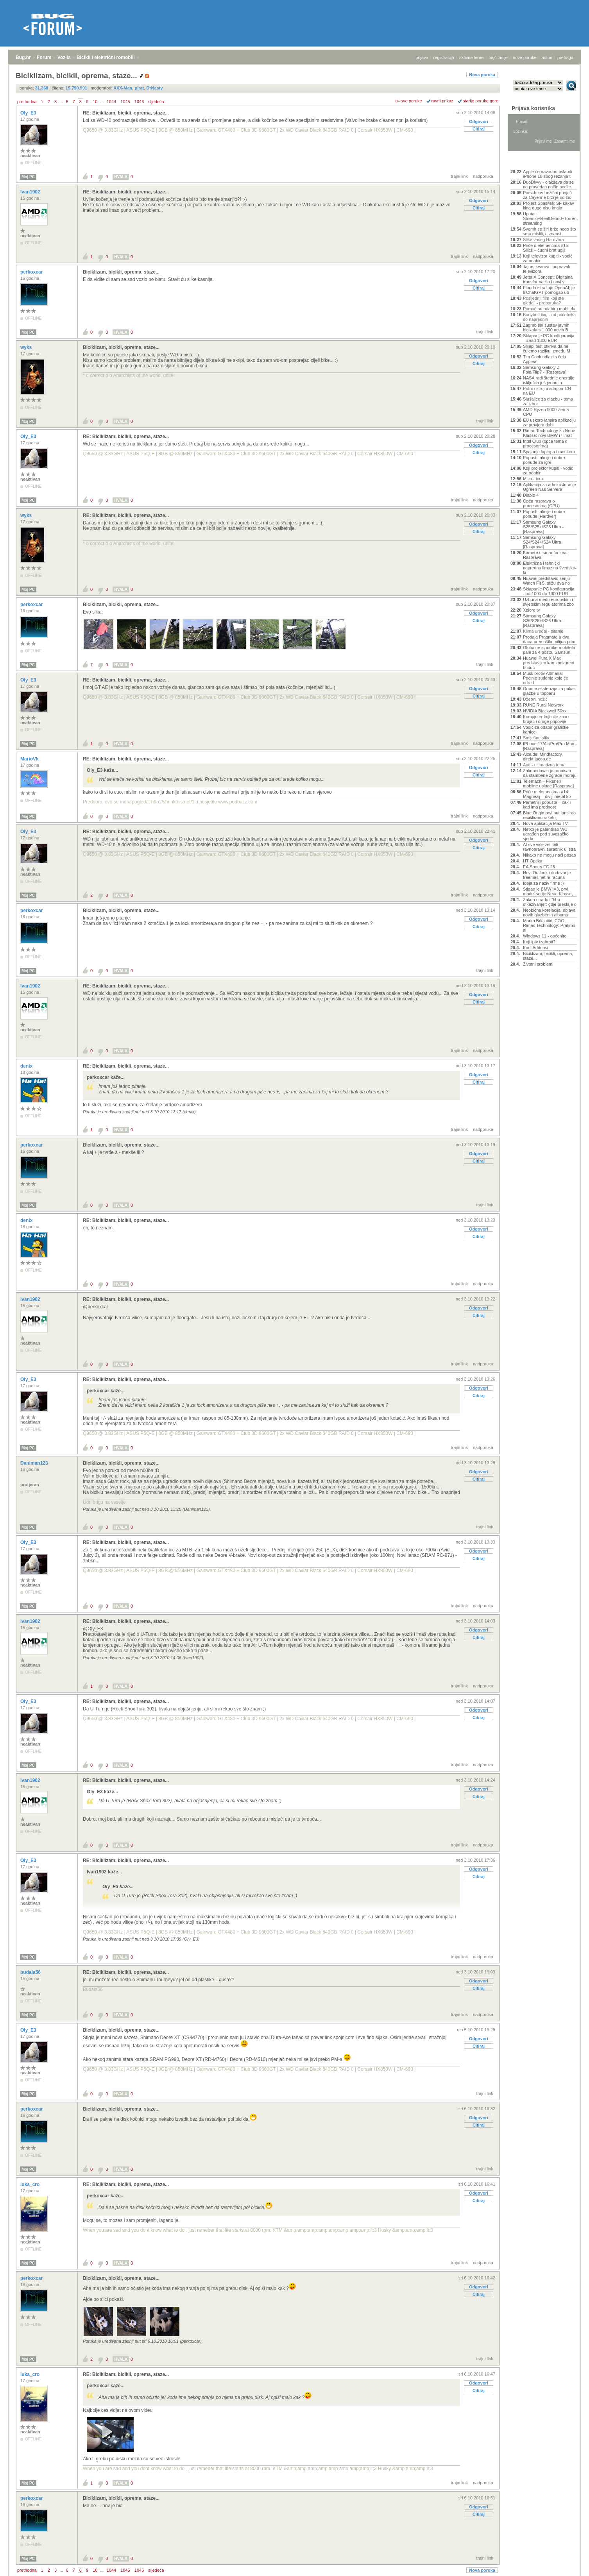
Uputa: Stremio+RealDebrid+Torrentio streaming (550, 218)
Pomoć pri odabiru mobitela (549, 308)
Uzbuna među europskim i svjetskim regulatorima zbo (548, 601)
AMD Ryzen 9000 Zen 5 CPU (546, 412)
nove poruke (525, 57)
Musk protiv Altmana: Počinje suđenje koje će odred (545, 678)
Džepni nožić (535, 699)
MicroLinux (533, 478)
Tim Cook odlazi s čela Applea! (544, 359)
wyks (26, 347)
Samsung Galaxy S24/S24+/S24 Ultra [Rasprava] (542, 542)
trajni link (459, 176)
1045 (125, 101)
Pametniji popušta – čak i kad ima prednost (547, 804)
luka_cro (30, 2184)
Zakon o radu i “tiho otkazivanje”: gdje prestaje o (549, 902)
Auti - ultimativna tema (544, 764)
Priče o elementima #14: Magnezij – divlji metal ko (547, 794)
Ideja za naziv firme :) (543, 883)
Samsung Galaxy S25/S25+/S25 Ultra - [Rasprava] (543, 527)
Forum (44, 57)
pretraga (565, 57)
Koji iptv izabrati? (539, 941)
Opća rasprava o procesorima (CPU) (541, 503)
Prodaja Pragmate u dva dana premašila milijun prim (549, 639)
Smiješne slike (536, 737)
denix (27, 1066)
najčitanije (498, 57)
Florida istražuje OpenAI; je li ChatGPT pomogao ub (549, 290)
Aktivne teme (529, 161)
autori (547, 57)
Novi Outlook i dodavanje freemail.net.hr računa (547, 875)
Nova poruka (482, 74)
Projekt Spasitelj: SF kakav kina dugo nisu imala (548, 205)
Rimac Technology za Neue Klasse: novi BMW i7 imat (549, 433)
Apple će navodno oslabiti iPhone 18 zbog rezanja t (547, 174)
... (61, 101)
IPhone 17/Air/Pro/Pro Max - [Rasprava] (550, 746)
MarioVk (30, 759)
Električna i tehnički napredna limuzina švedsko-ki (549, 568)
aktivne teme (471, 57)
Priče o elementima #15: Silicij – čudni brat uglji (546, 247)
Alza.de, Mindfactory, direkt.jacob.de (543, 756)
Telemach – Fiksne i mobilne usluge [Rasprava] (548, 783)
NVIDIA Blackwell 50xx (544, 710)
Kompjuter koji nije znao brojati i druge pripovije (546, 719)
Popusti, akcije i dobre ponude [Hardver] (544, 514)
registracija (443, 57)
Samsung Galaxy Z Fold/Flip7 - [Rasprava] (544, 369)
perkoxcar (32, 272)
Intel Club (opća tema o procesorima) (545, 443)
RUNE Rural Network (543, 705)
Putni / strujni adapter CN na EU (547, 390)
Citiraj (479, 129)
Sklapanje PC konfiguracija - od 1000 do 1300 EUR (548, 591)
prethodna (27, 101)
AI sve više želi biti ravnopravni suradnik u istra (549, 847)
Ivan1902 (30, 192)
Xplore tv (531, 610)
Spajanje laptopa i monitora (549, 451)
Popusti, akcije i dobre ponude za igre (544, 460)
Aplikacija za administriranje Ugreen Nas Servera (549, 487)
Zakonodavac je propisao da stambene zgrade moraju (549, 773)
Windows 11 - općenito (544, 936)
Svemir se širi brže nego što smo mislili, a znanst (549, 231)
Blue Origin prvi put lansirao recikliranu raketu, (549, 815)
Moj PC (28, 177)
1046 (139, 101)
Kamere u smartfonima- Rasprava (545, 555)
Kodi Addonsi (535, 947)
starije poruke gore (480, 100)
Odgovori (478, 121)
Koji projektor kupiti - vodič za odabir (548, 470)
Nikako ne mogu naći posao (549, 855)
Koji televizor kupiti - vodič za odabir (548, 258)
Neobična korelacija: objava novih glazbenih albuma (549, 912)
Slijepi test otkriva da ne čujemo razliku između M (546, 348)
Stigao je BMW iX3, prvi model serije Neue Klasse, (548, 891)
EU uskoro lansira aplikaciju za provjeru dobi (549, 422)
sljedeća (156, 101)
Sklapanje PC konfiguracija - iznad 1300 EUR (548, 338)
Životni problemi (538, 964)
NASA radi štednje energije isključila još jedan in (548, 380)
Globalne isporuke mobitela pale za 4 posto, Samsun (549, 650)
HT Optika (532, 861)
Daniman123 (34, 1463)
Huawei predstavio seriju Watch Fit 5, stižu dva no (546, 580)
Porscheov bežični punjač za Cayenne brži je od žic (547, 195)
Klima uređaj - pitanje (543, 631)
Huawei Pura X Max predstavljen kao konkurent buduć (548, 663)
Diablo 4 (531, 495)
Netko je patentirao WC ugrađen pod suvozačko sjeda (546, 834)
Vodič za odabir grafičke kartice (546, 729)
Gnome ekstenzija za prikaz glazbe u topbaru (549, 691)
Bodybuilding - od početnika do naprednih (549, 317)
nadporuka (483, 176)
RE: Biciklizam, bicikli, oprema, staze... (126, 113)
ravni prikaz (442, 100)
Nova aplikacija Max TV (545, 823)
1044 (111, 101)
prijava (421, 57)
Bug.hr (23, 57)
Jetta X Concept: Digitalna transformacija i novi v (548, 279)
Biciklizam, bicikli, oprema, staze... (121, 272)
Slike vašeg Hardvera (543, 239)
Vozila (64, 57)
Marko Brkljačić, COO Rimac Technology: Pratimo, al (549, 925)
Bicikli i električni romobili (106, 57)
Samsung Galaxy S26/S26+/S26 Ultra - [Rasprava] (543, 621)
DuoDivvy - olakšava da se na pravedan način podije (548, 184)
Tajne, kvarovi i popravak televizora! (546, 269)
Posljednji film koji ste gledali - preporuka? (543, 300)
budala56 (31, 1972)
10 (95, 101)
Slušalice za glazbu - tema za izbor (548, 401)
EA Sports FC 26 (539, 866)
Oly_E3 (29, 113)
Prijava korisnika (533, 108)
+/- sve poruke (408, 100)
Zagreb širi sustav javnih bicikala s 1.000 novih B (546, 327)
